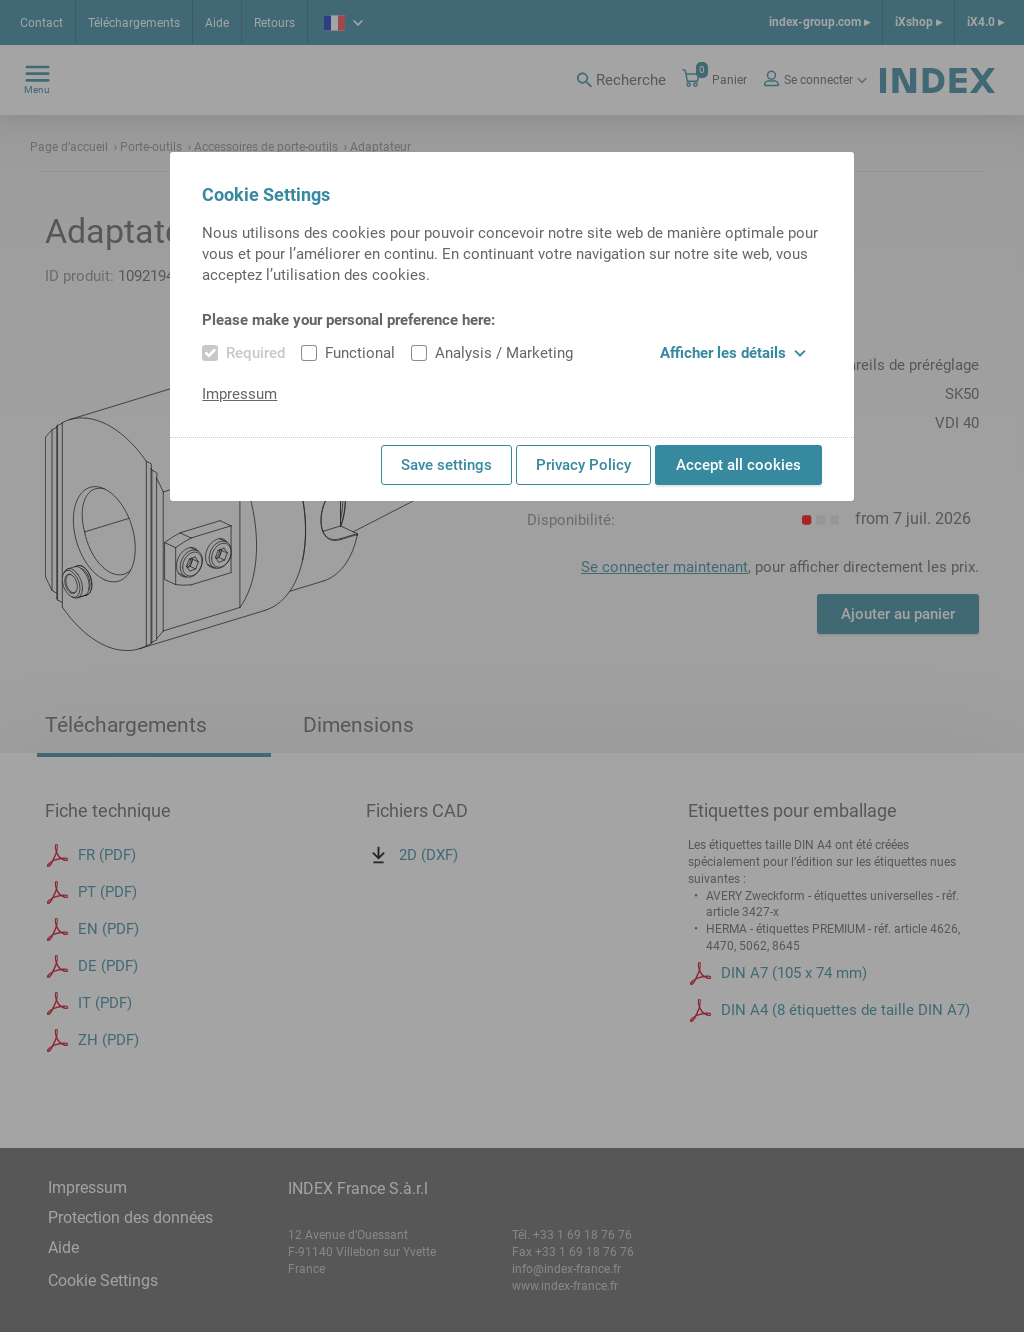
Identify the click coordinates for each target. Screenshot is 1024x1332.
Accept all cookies (738, 465)
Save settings (446, 465)
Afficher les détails (733, 353)
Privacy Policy (583, 465)
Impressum (239, 394)
